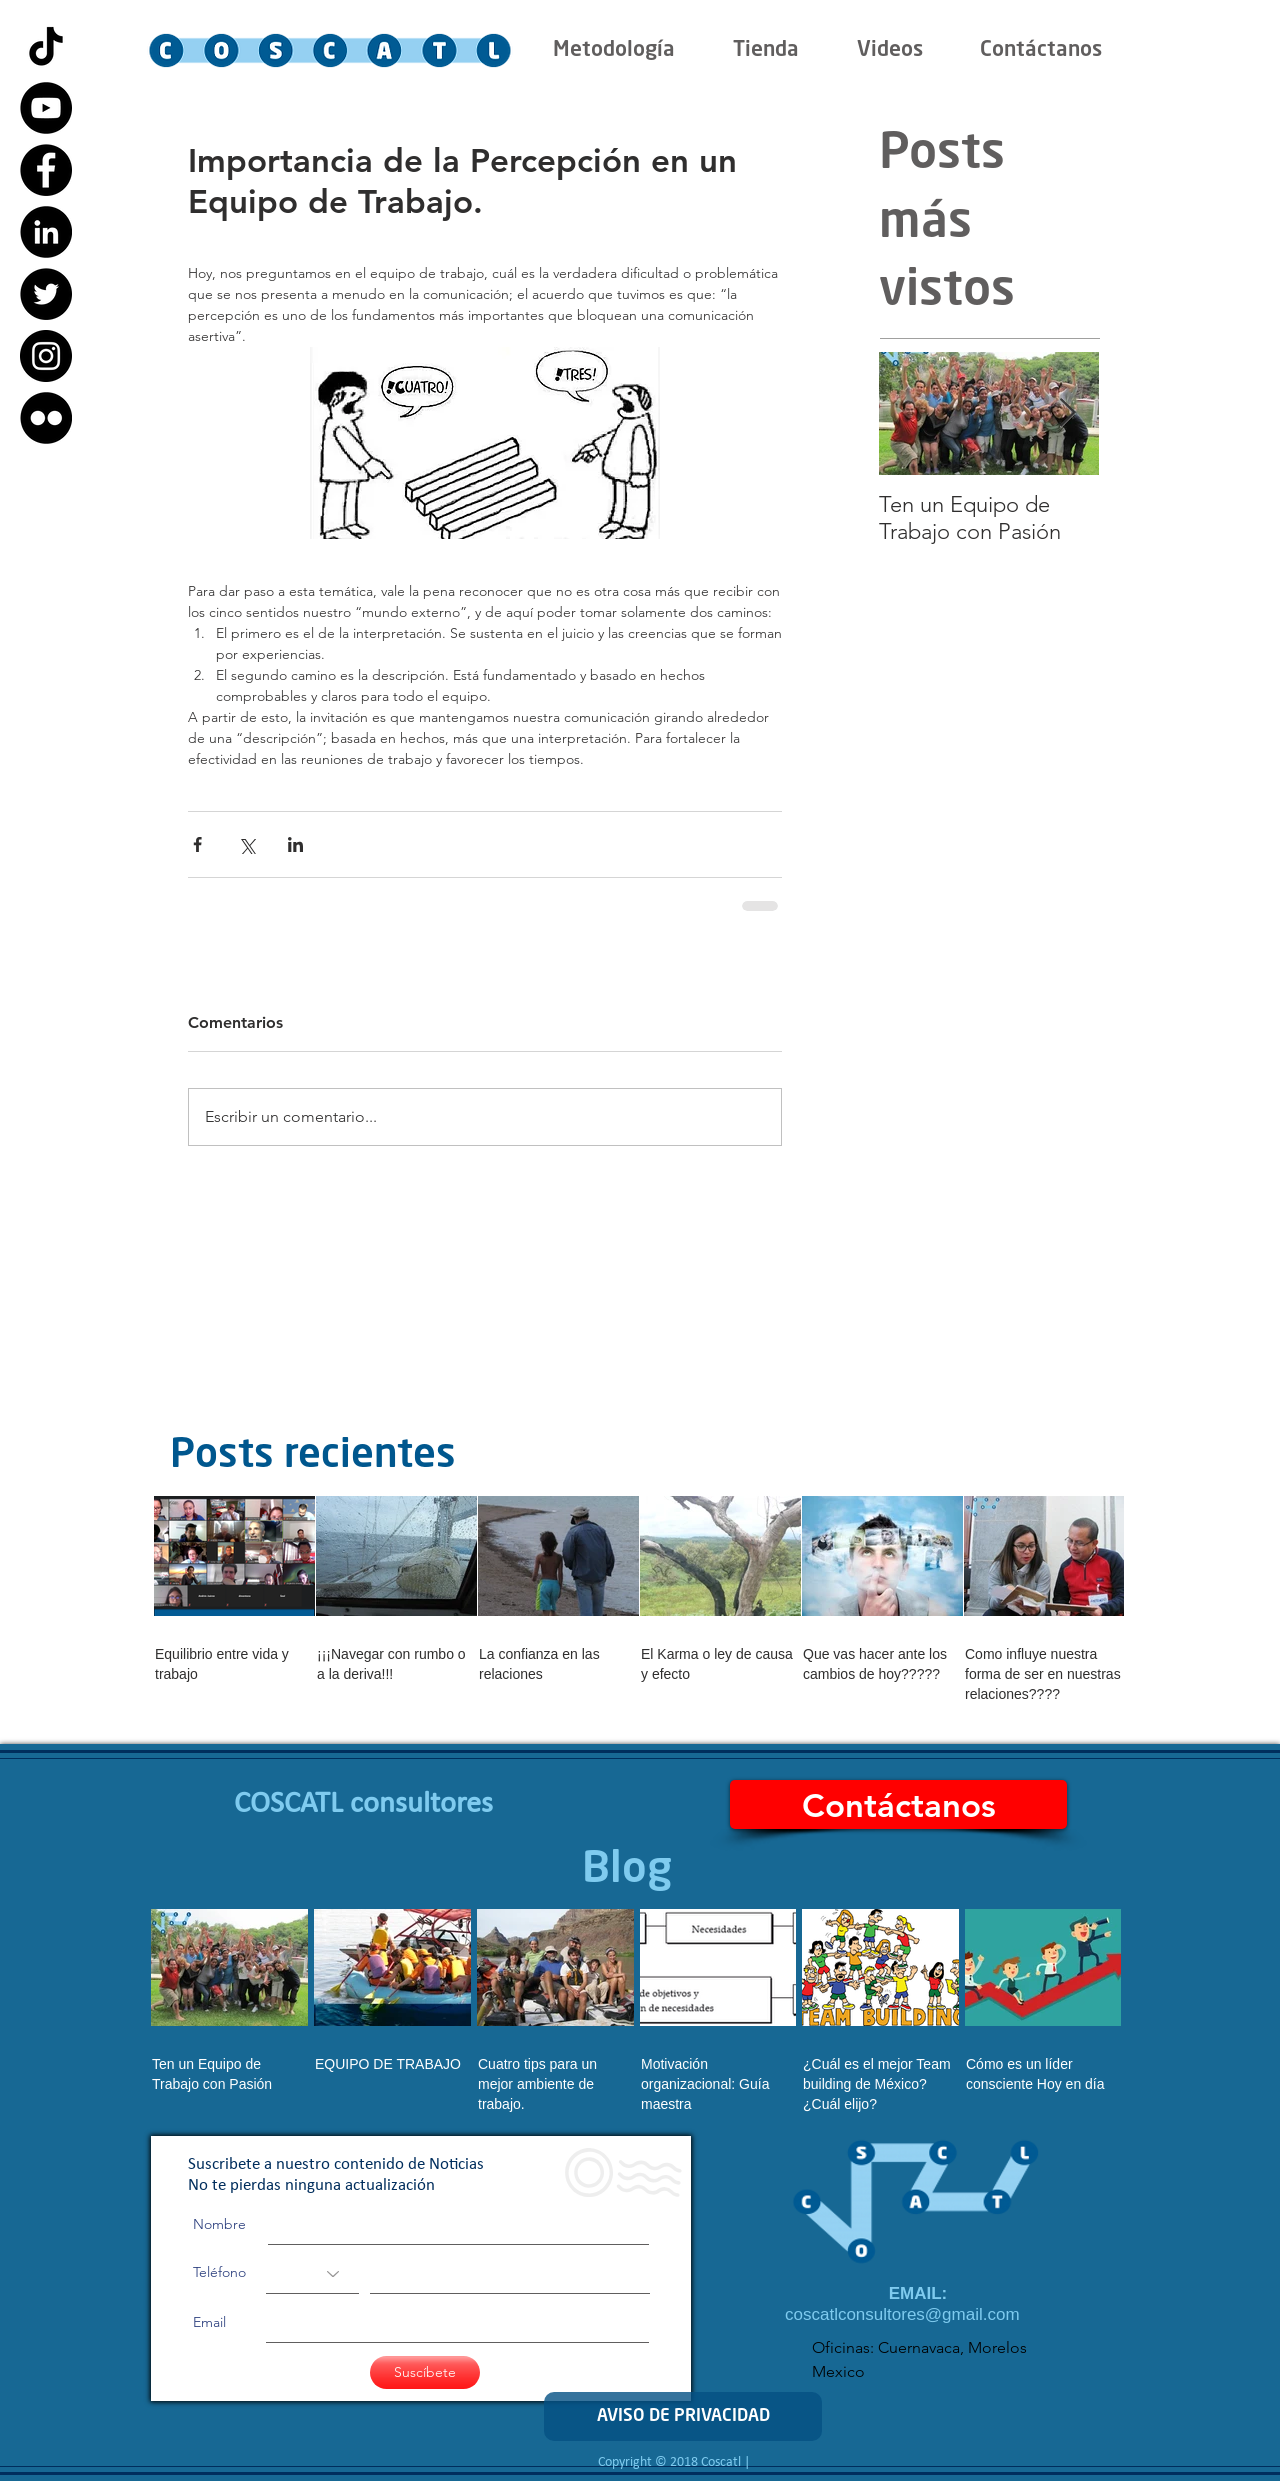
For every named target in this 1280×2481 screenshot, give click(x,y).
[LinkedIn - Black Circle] (46, 232)
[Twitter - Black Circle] (46, 294)
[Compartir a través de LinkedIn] (295, 844)
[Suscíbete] (425, 2372)
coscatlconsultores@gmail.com (902, 2314)
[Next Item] (1067, 413)
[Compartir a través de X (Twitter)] (246, 844)
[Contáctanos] (898, 1804)
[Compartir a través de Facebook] (197, 844)
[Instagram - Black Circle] (46, 356)
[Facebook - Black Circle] (46, 170)
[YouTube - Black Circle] (46, 108)
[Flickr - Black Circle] (46, 418)
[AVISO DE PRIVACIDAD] (683, 2416)
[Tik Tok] (46, 46)
